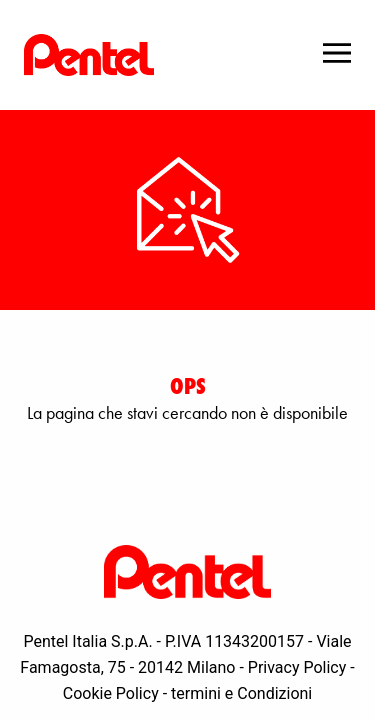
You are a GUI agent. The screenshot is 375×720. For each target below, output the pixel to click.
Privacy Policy (297, 667)
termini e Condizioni (241, 693)
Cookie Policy (111, 693)
